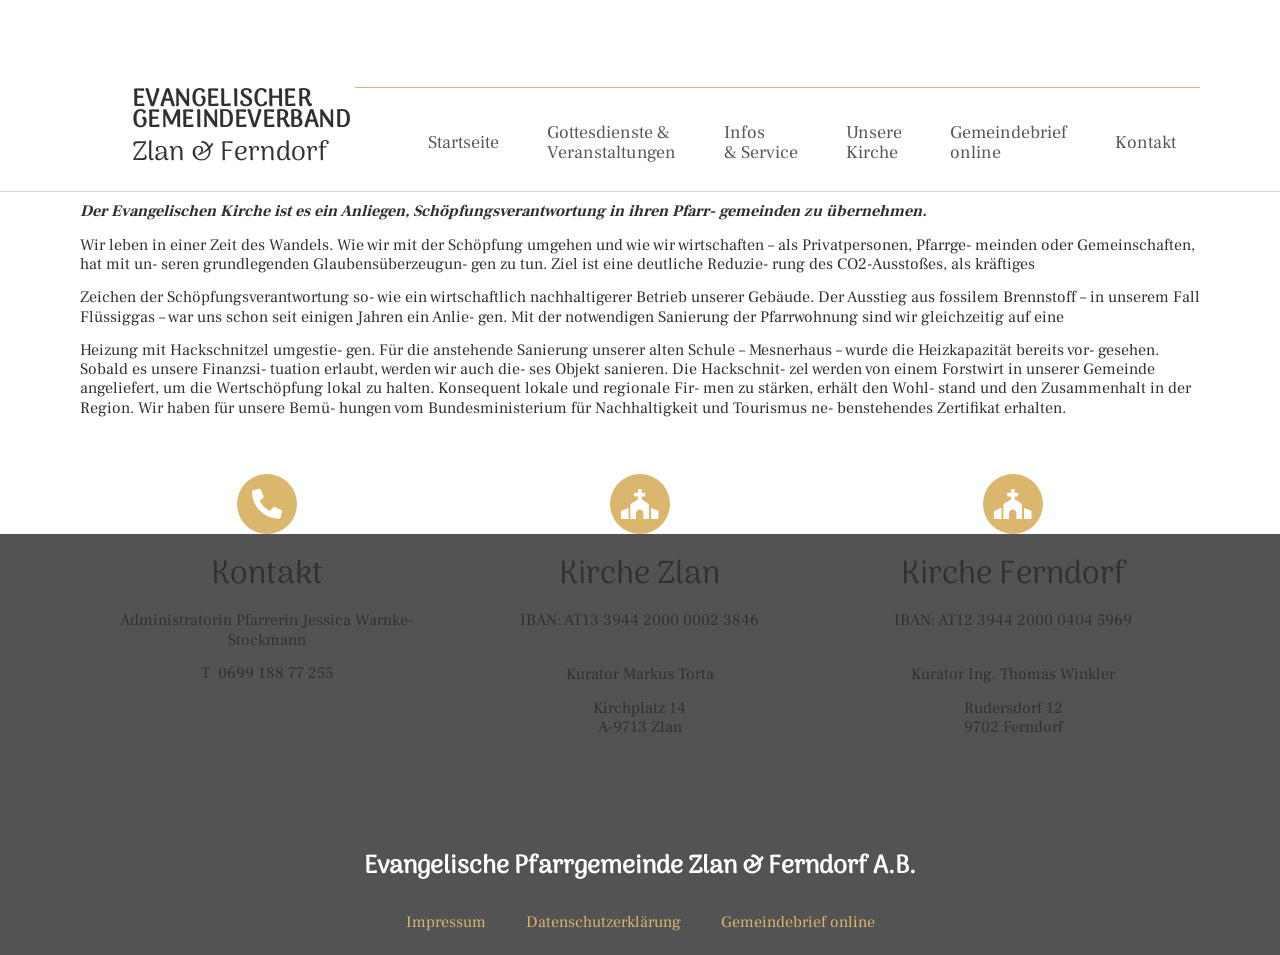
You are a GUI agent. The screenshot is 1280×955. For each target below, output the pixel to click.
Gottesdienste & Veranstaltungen (611, 142)
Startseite (463, 142)
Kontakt (1145, 142)
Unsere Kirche (874, 142)
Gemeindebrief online (1008, 142)
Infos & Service (761, 142)
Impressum (446, 922)
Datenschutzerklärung (603, 922)
